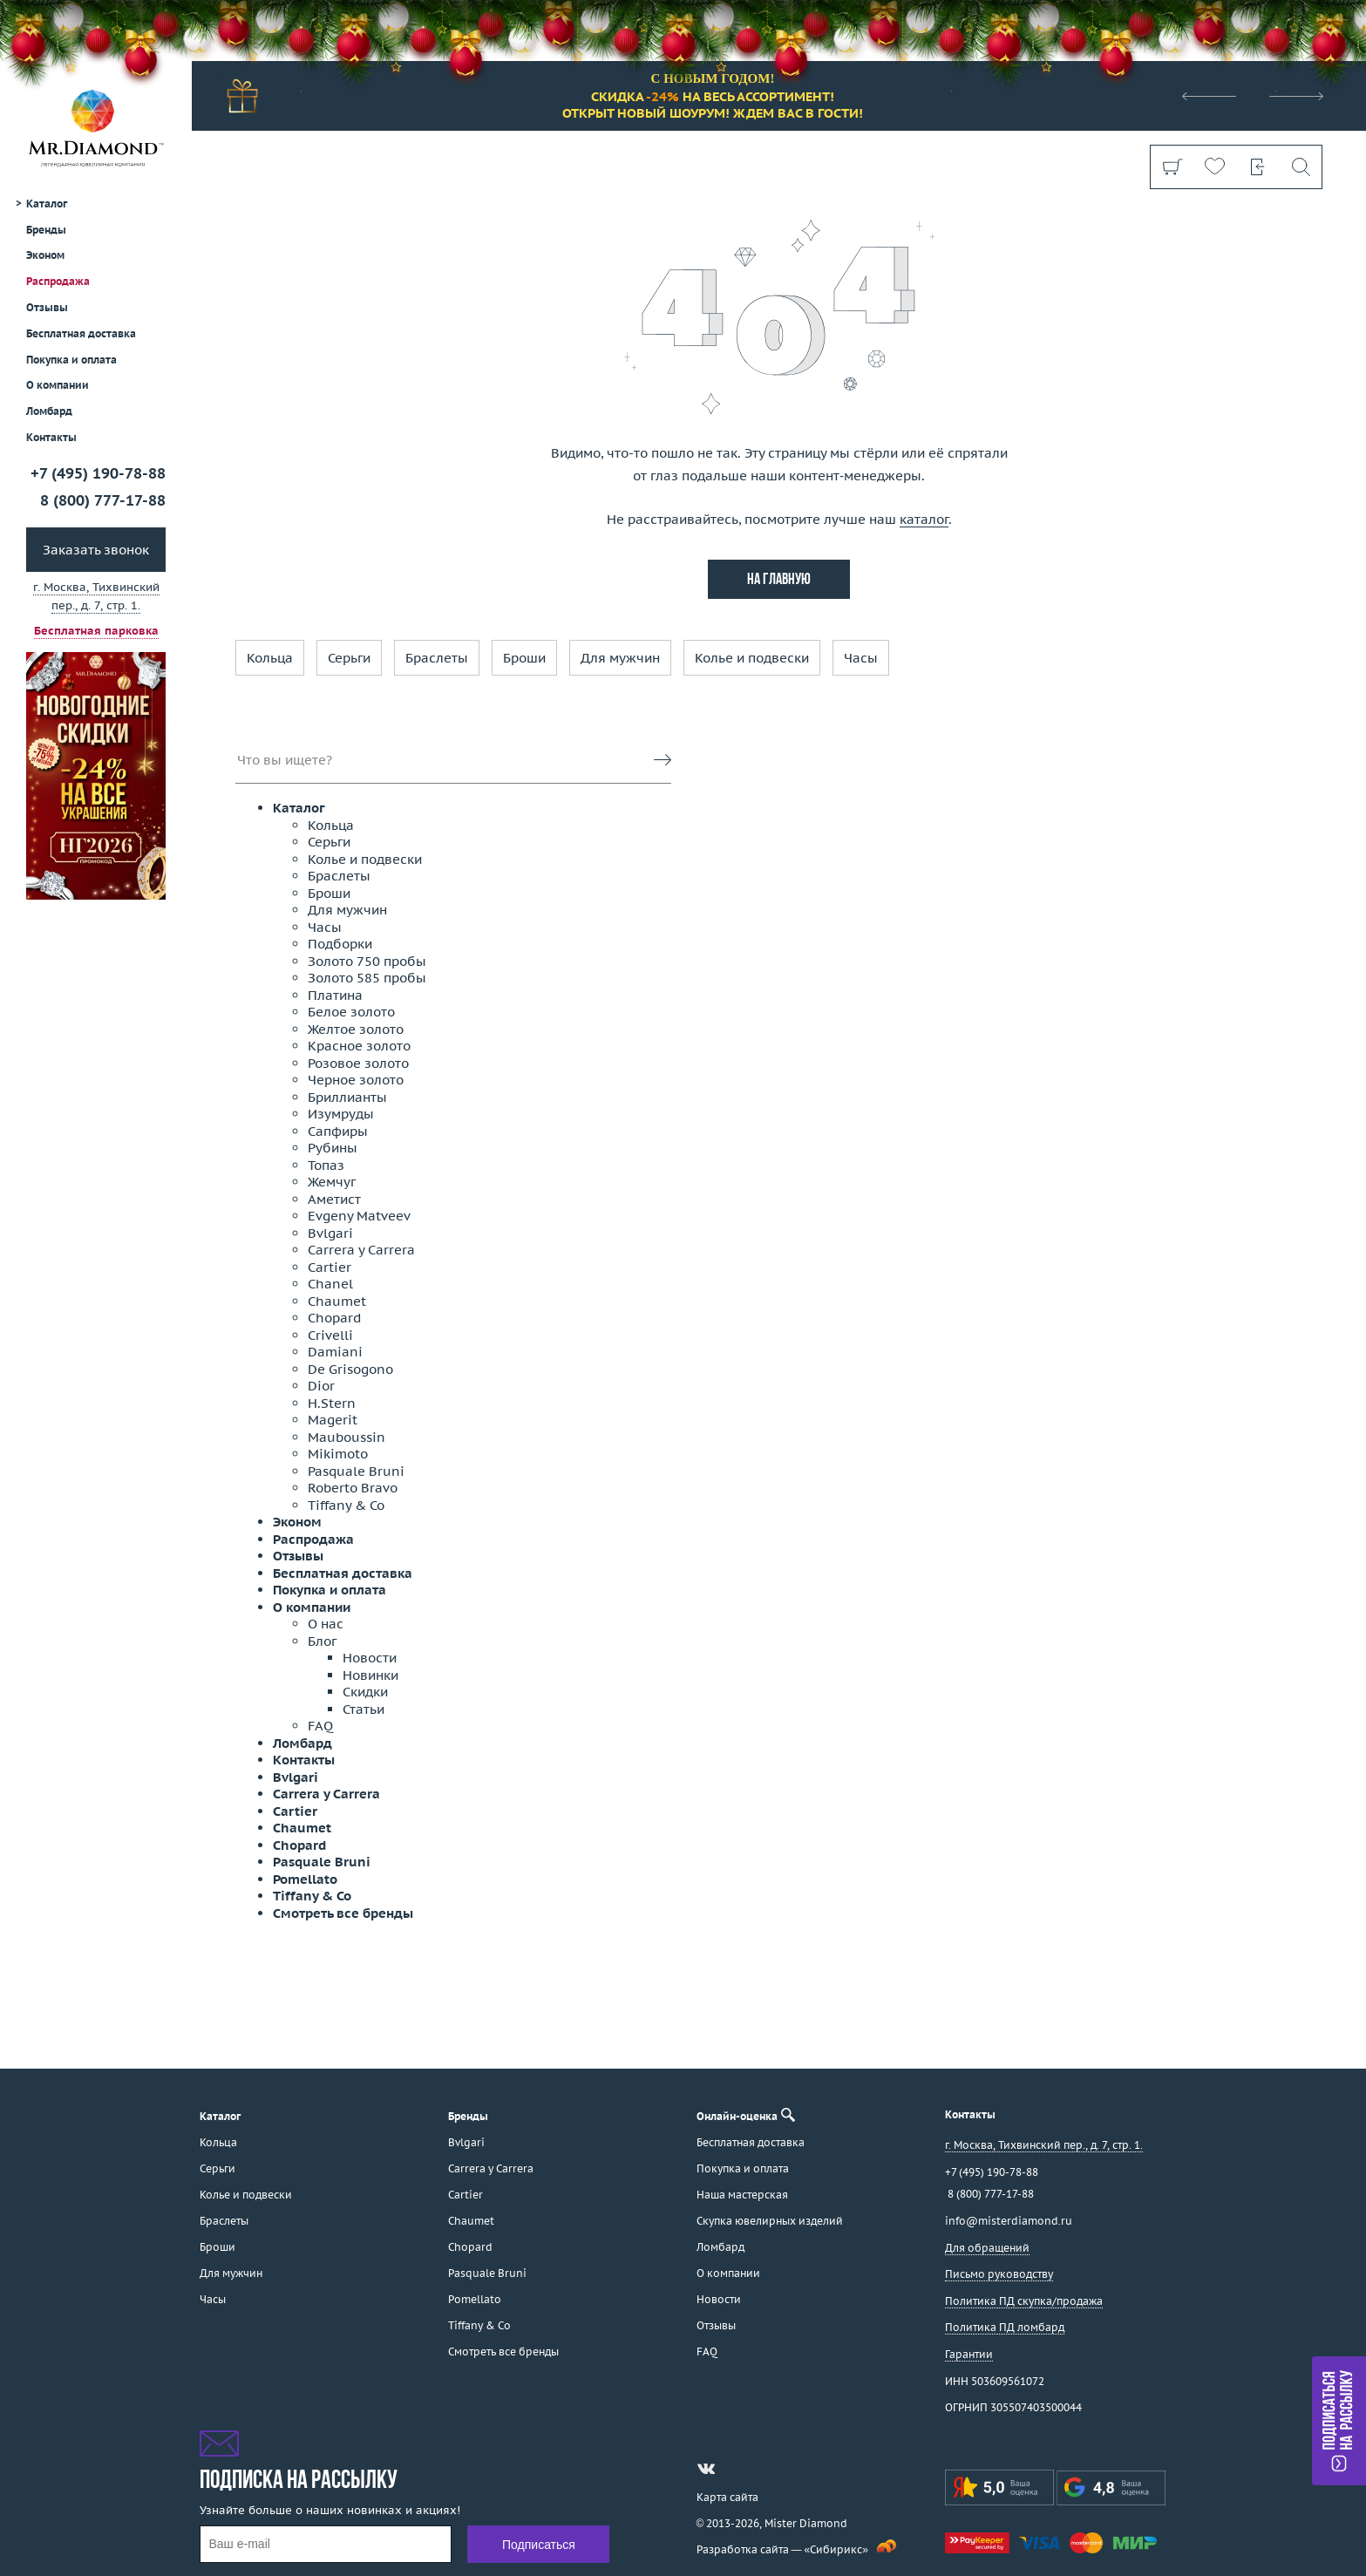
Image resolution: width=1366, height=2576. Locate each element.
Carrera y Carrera (361, 1249)
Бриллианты (347, 1097)
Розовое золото (358, 1063)
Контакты (51, 437)
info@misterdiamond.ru (1008, 2220)
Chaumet (337, 1301)
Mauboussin (346, 1437)
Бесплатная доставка (342, 1573)
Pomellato (305, 1879)
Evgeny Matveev (359, 1215)
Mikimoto (338, 1453)
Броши (524, 657)
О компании (57, 384)
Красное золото (359, 1045)
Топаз (326, 1165)
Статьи (363, 1709)
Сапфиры (338, 1131)
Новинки (370, 1675)
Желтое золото (356, 1029)
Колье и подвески (752, 657)
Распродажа (58, 281)
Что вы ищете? (284, 759)
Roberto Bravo (353, 1487)
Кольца (270, 657)
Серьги (349, 657)
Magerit (332, 1419)
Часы (861, 657)
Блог (322, 1641)
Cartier (329, 1267)
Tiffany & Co (346, 1505)
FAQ (320, 1725)
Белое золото (351, 1011)
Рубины (332, 1147)
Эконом (45, 255)
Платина (335, 995)
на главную (779, 580)
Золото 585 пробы (367, 977)
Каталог (299, 807)
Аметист (334, 1199)
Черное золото (356, 1079)
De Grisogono (350, 1369)
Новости (370, 1657)
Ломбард (49, 411)
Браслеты (436, 657)
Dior (321, 1385)
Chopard (334, 1317)
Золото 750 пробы (367, 961)
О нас (325, 1623)
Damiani (335, 1351)
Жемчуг (332, 1181)
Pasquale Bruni (356, 1471)
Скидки (365, 1691)
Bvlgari (330, 1233)
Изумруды (341, 1113)
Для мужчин (620, 657)
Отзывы (47, 307)
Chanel (330, 1283)
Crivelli (330, 1335)
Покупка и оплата (71, 359)
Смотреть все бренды (343, 1913)
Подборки (340, 943)
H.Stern (332, 1403)
